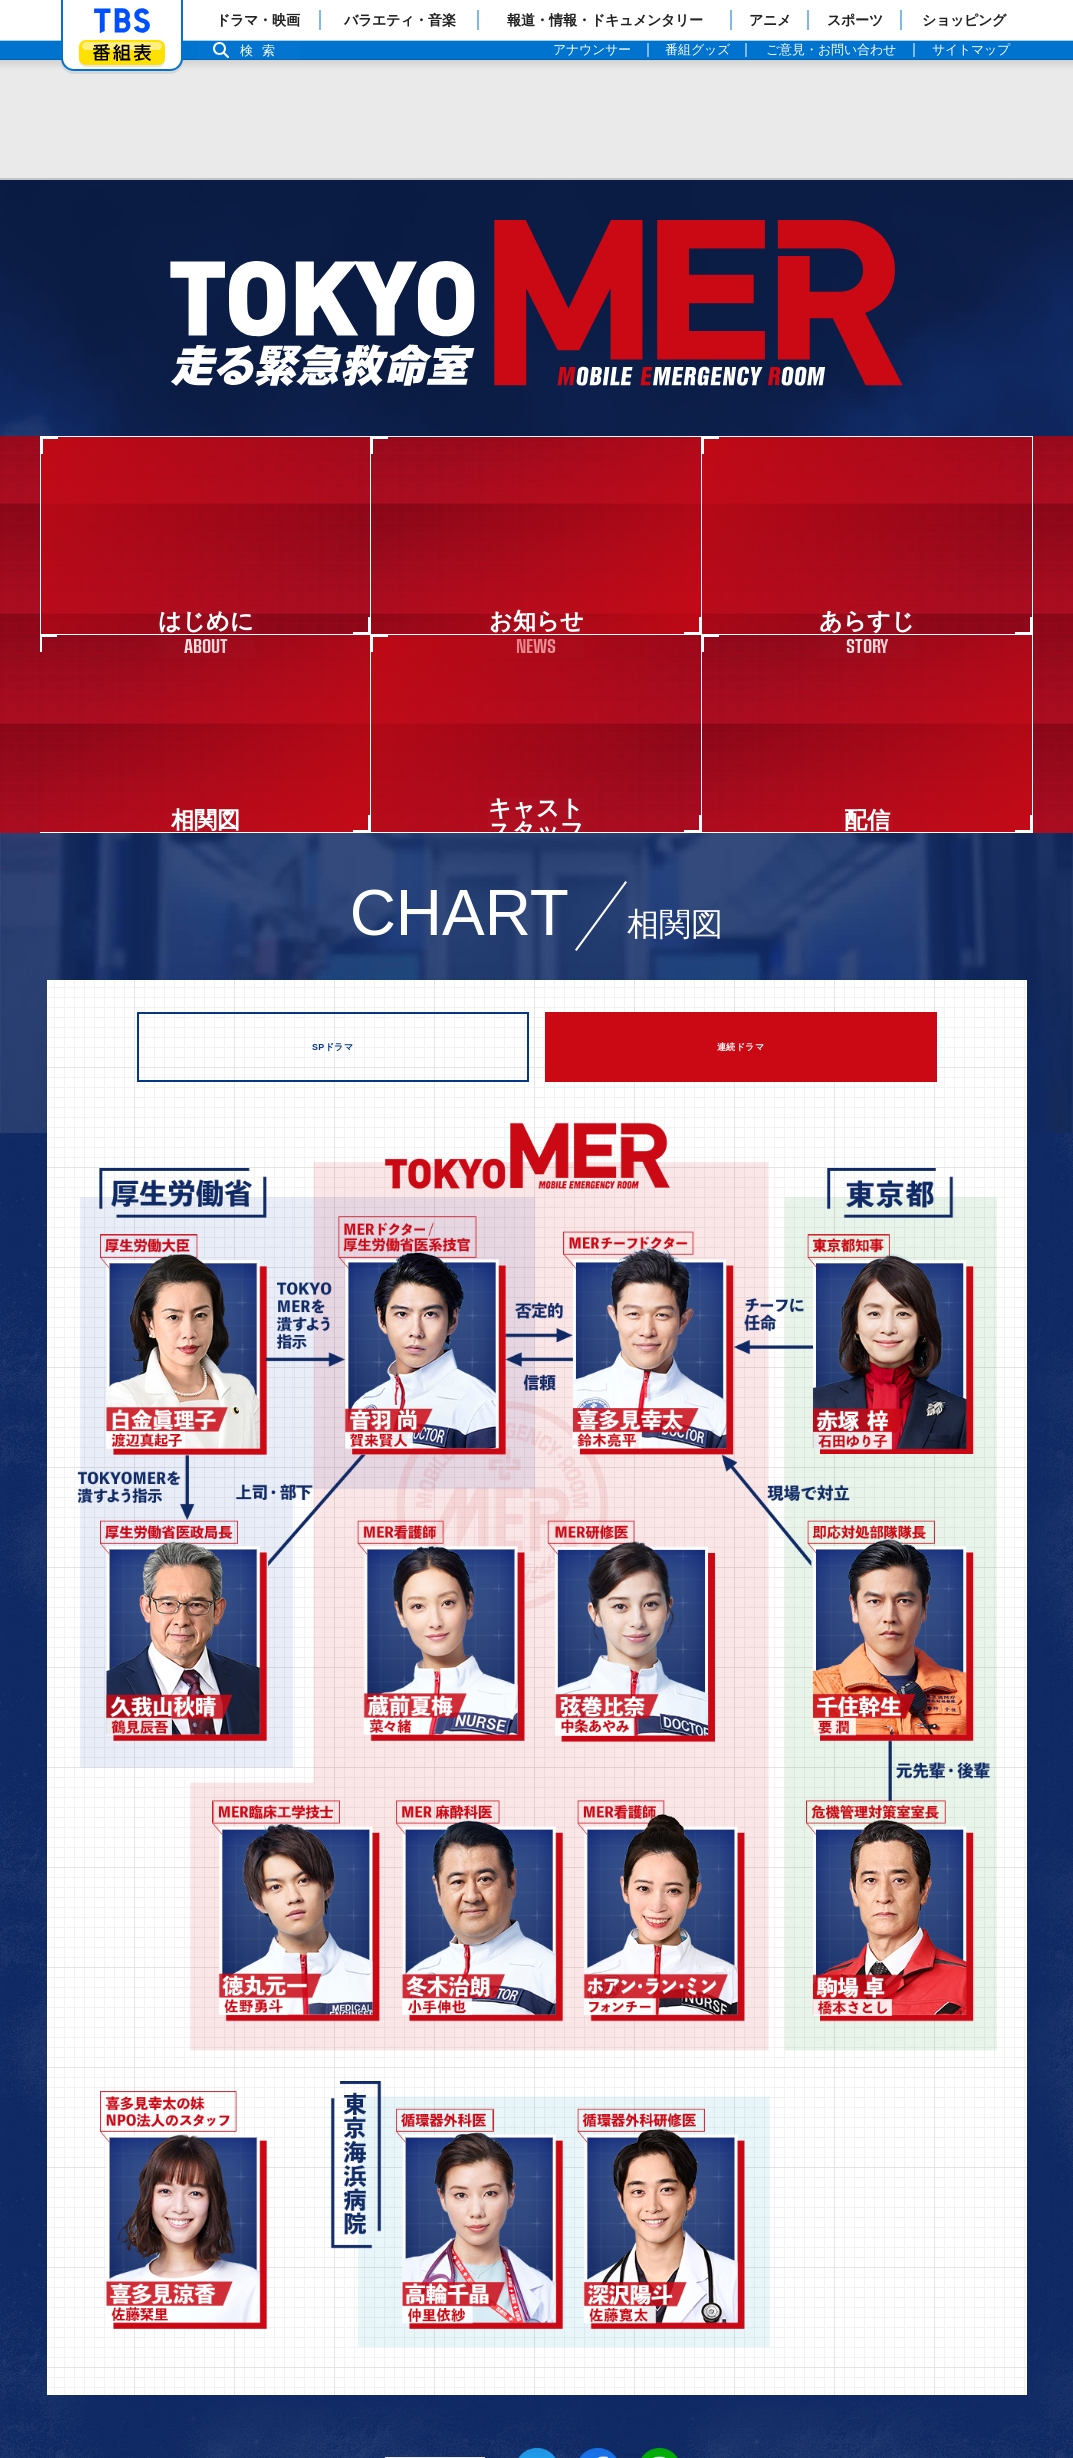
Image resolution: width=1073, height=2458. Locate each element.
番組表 (122, 52)
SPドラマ (332, 711)
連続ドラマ (740, 711)
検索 (263, 50)
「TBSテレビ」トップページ (122, 21)
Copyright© (82, 2374)
